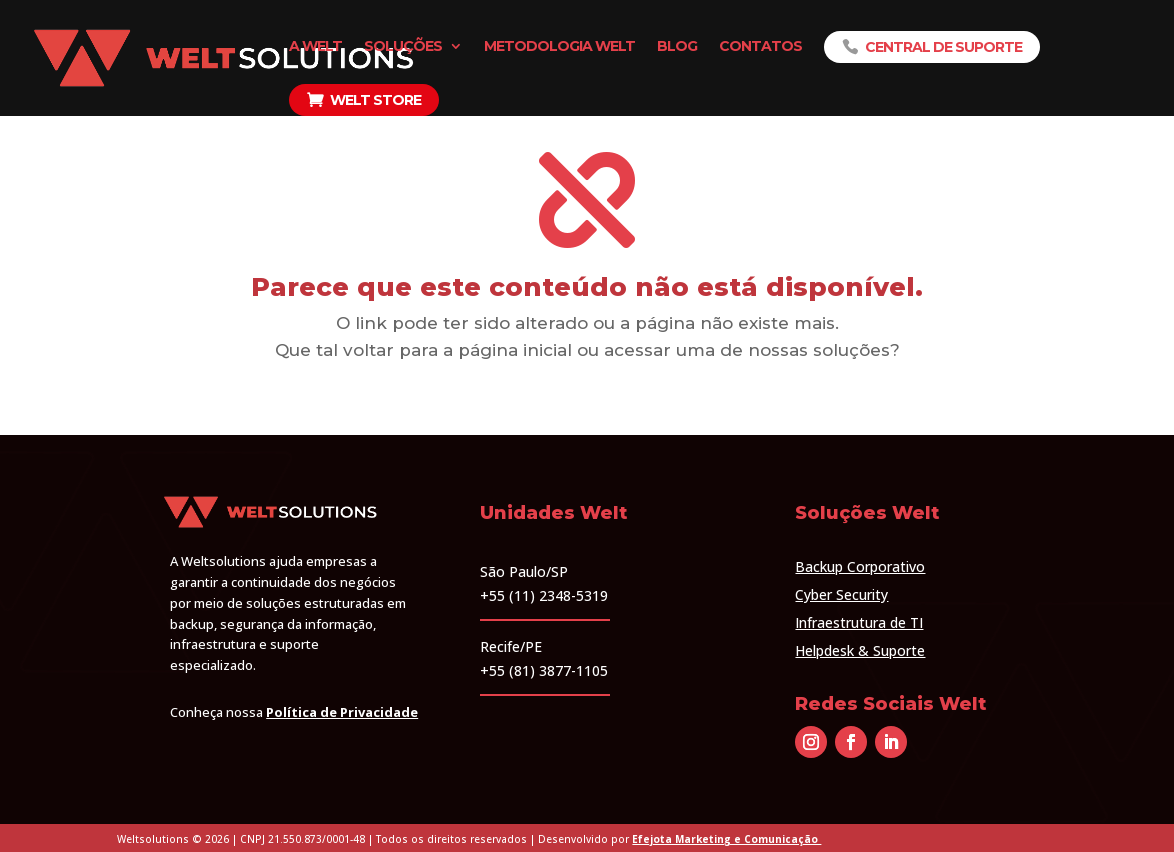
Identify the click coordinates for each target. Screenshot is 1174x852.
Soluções (403, 47)
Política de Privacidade (342, 712)
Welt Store (375, 100)
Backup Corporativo (860, 566)
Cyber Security (841, 594)
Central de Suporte (943, 47)
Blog (677, 47)
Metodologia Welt (559, 47)
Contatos (760, 47)
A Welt (315, 47)
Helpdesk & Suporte (860, 650)
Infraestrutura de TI (859, 622)
